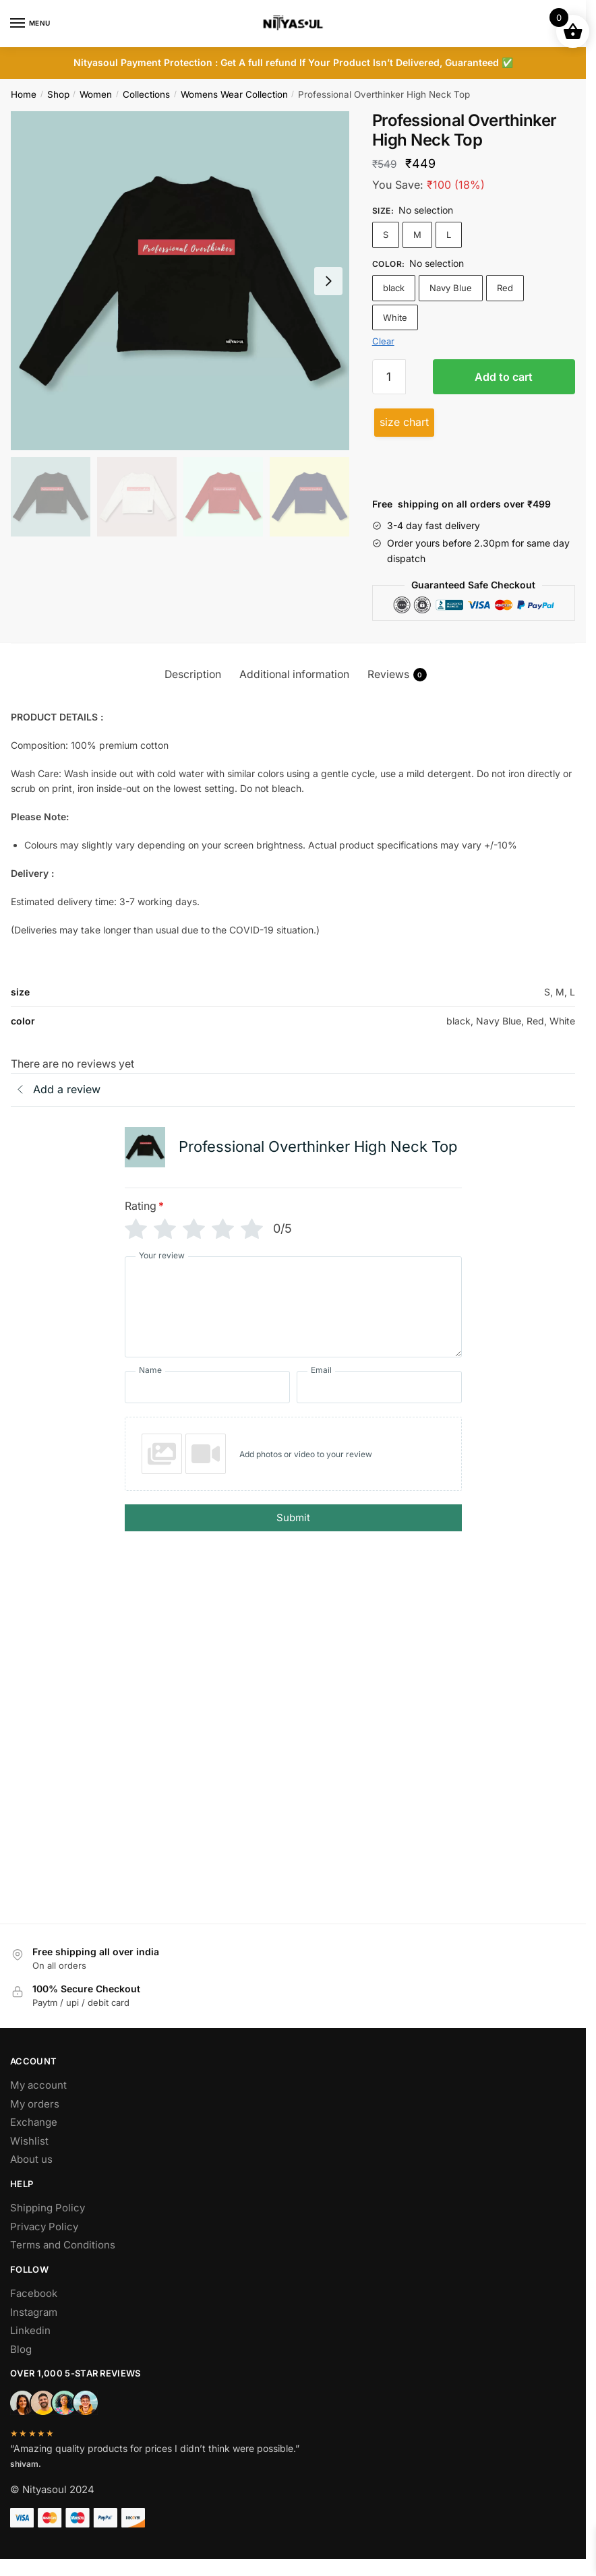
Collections (146, 94)
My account (38, 2101)
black (394, 287)
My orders (34, 2120)
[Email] (379, 1387)
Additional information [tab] (294, 674)
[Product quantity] (389, 376)
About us (31, 2176)
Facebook (33, 2310)
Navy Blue (450, 287)
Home (23, 94)
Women (96, 94)
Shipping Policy (47, 2224)
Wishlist (29, 2157)
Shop (58, 94)
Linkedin (30, 2347)
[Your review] (293, 1306)
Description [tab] (193, 674)
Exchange (33, 2139)
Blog (21, 2366)
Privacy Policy (44, 2243)
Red (505, 287)
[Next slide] (328, 281)
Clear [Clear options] (383, 341)
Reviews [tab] (397, 675)
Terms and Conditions (62, 2261)
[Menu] (30, 23)
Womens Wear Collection (234, 94)
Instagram (33, 2329)
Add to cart (504, 377)
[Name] (207, 1387)
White (395, 317)
